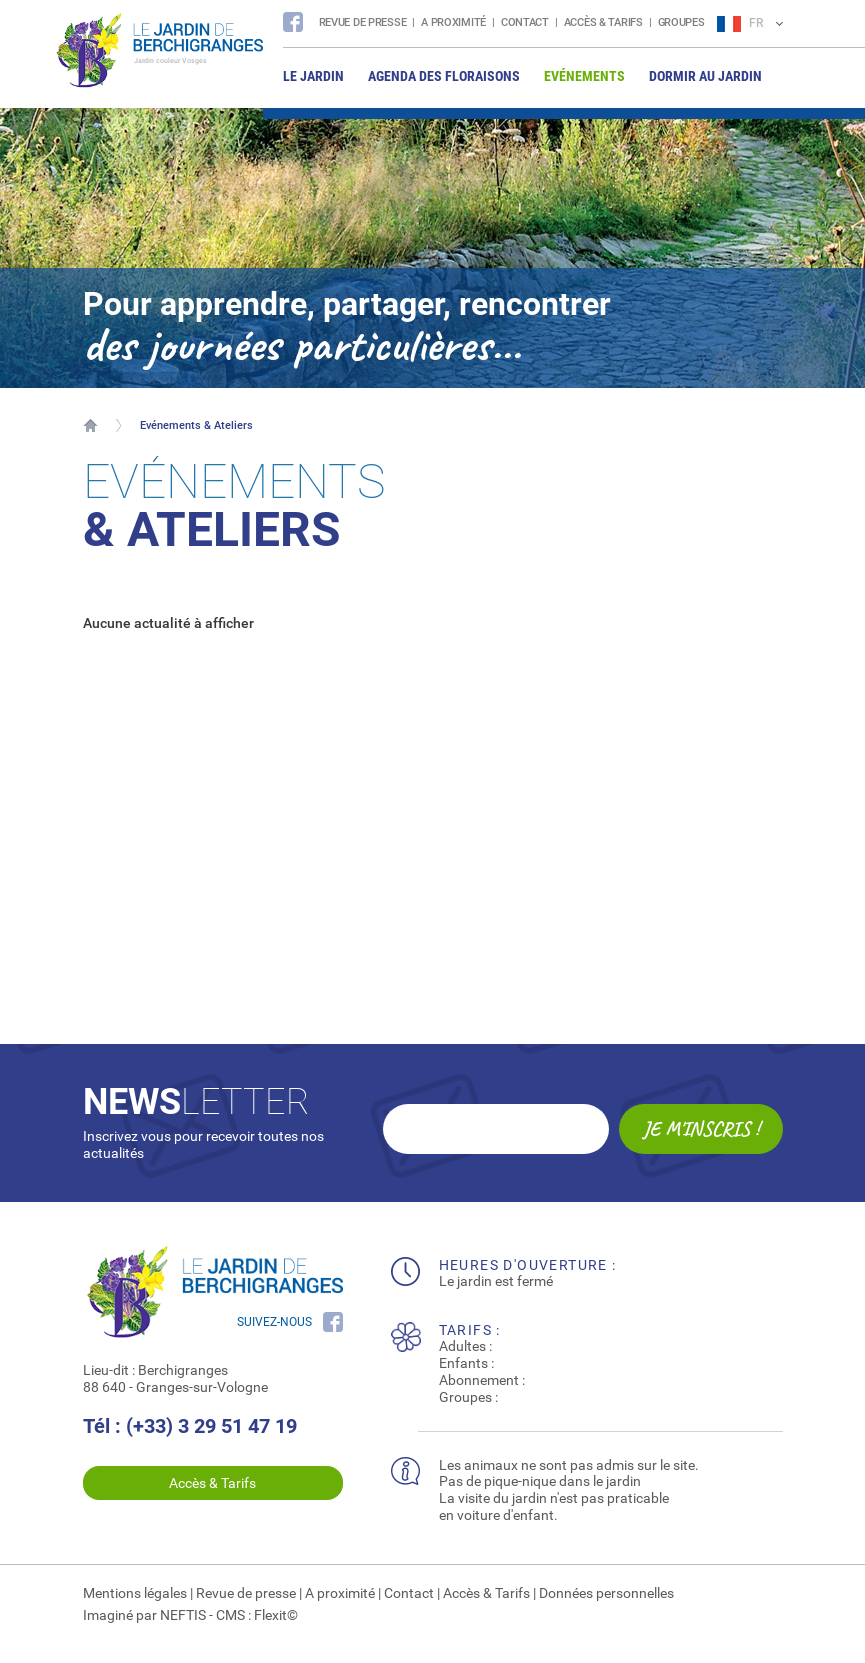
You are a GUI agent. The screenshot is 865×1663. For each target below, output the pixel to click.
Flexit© (276, 1615)
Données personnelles (606, 1593)
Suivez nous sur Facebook (293, 22)
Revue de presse (363, 22)
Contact (525, 22)
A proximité (453, 22)
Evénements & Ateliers (196, 425)
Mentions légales (135, 1593)
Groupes (681, 22)
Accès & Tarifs (603, 22)
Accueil (90, 425)
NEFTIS (183, 1615)
